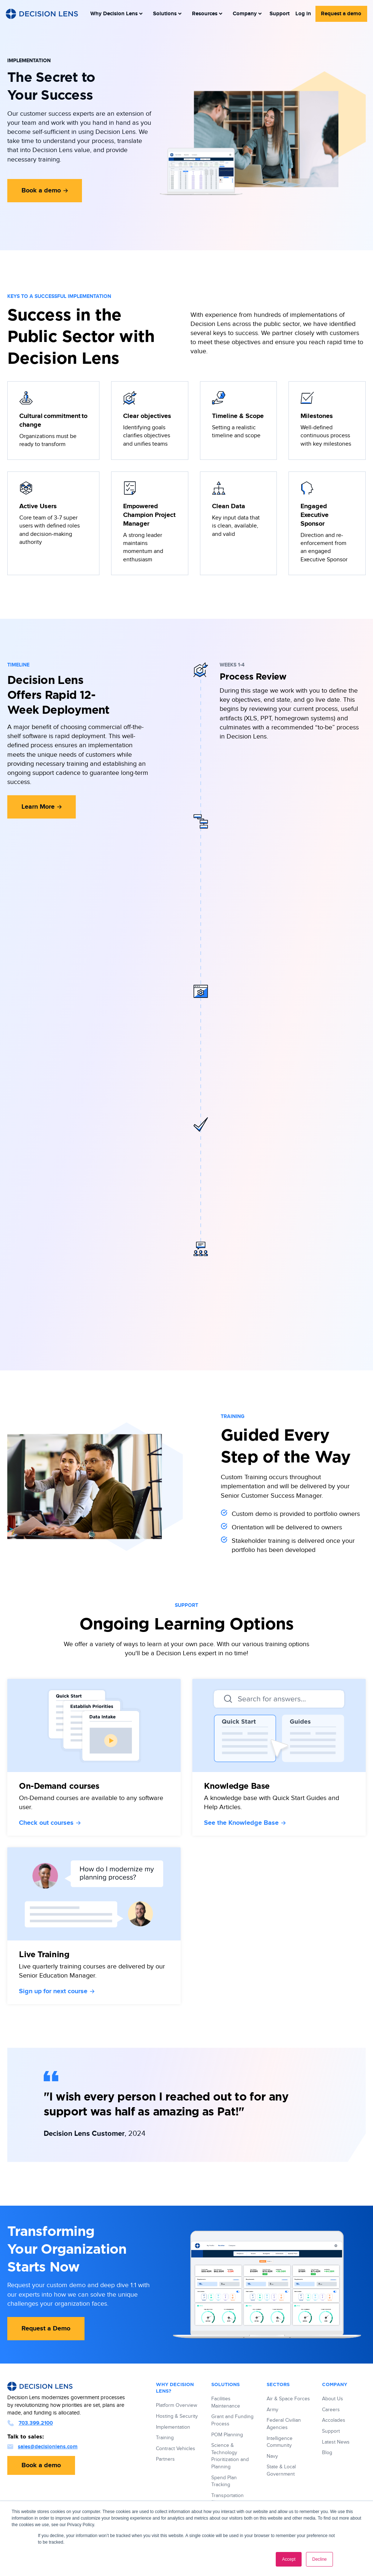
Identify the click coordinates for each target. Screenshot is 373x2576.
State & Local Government (281, 2470)
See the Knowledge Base (245, 1823)
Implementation (173, 2427)
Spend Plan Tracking (224, 2481)
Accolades (333, 2420)
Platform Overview (176, 2405)
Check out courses (50, 1823)
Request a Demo (45, 2329)
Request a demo (342, 13)
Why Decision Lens (116, 13)
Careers (331, 2410)
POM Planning (227, 2435)
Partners (165, 2459)
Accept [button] (288, 2559)
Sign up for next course (56, 1991)
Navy (272, 2456)
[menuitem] (116, 13)
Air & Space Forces (288, 2399)
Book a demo (44, 191)
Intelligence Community (279, 2442)
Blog (327, 2453)
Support (283, 13)
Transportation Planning (227, 2499)
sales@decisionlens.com (42, 2446)
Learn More (41, 807)
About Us (332, 2399)
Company (242, 13)
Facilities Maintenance (225, 2402)
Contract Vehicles (175, 2449)
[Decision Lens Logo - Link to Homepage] (42, 13)
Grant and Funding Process (232, 2420)
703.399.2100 (30, 2423)
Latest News (336, 2442)
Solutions (165, 13)
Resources (203, 13)
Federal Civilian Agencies (284, 2423)
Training (165, 2438)
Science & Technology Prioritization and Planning (230, 2456)
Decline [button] (319, 2559)
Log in (305, 13)
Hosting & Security (177, 2416)
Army (272, 2410)
